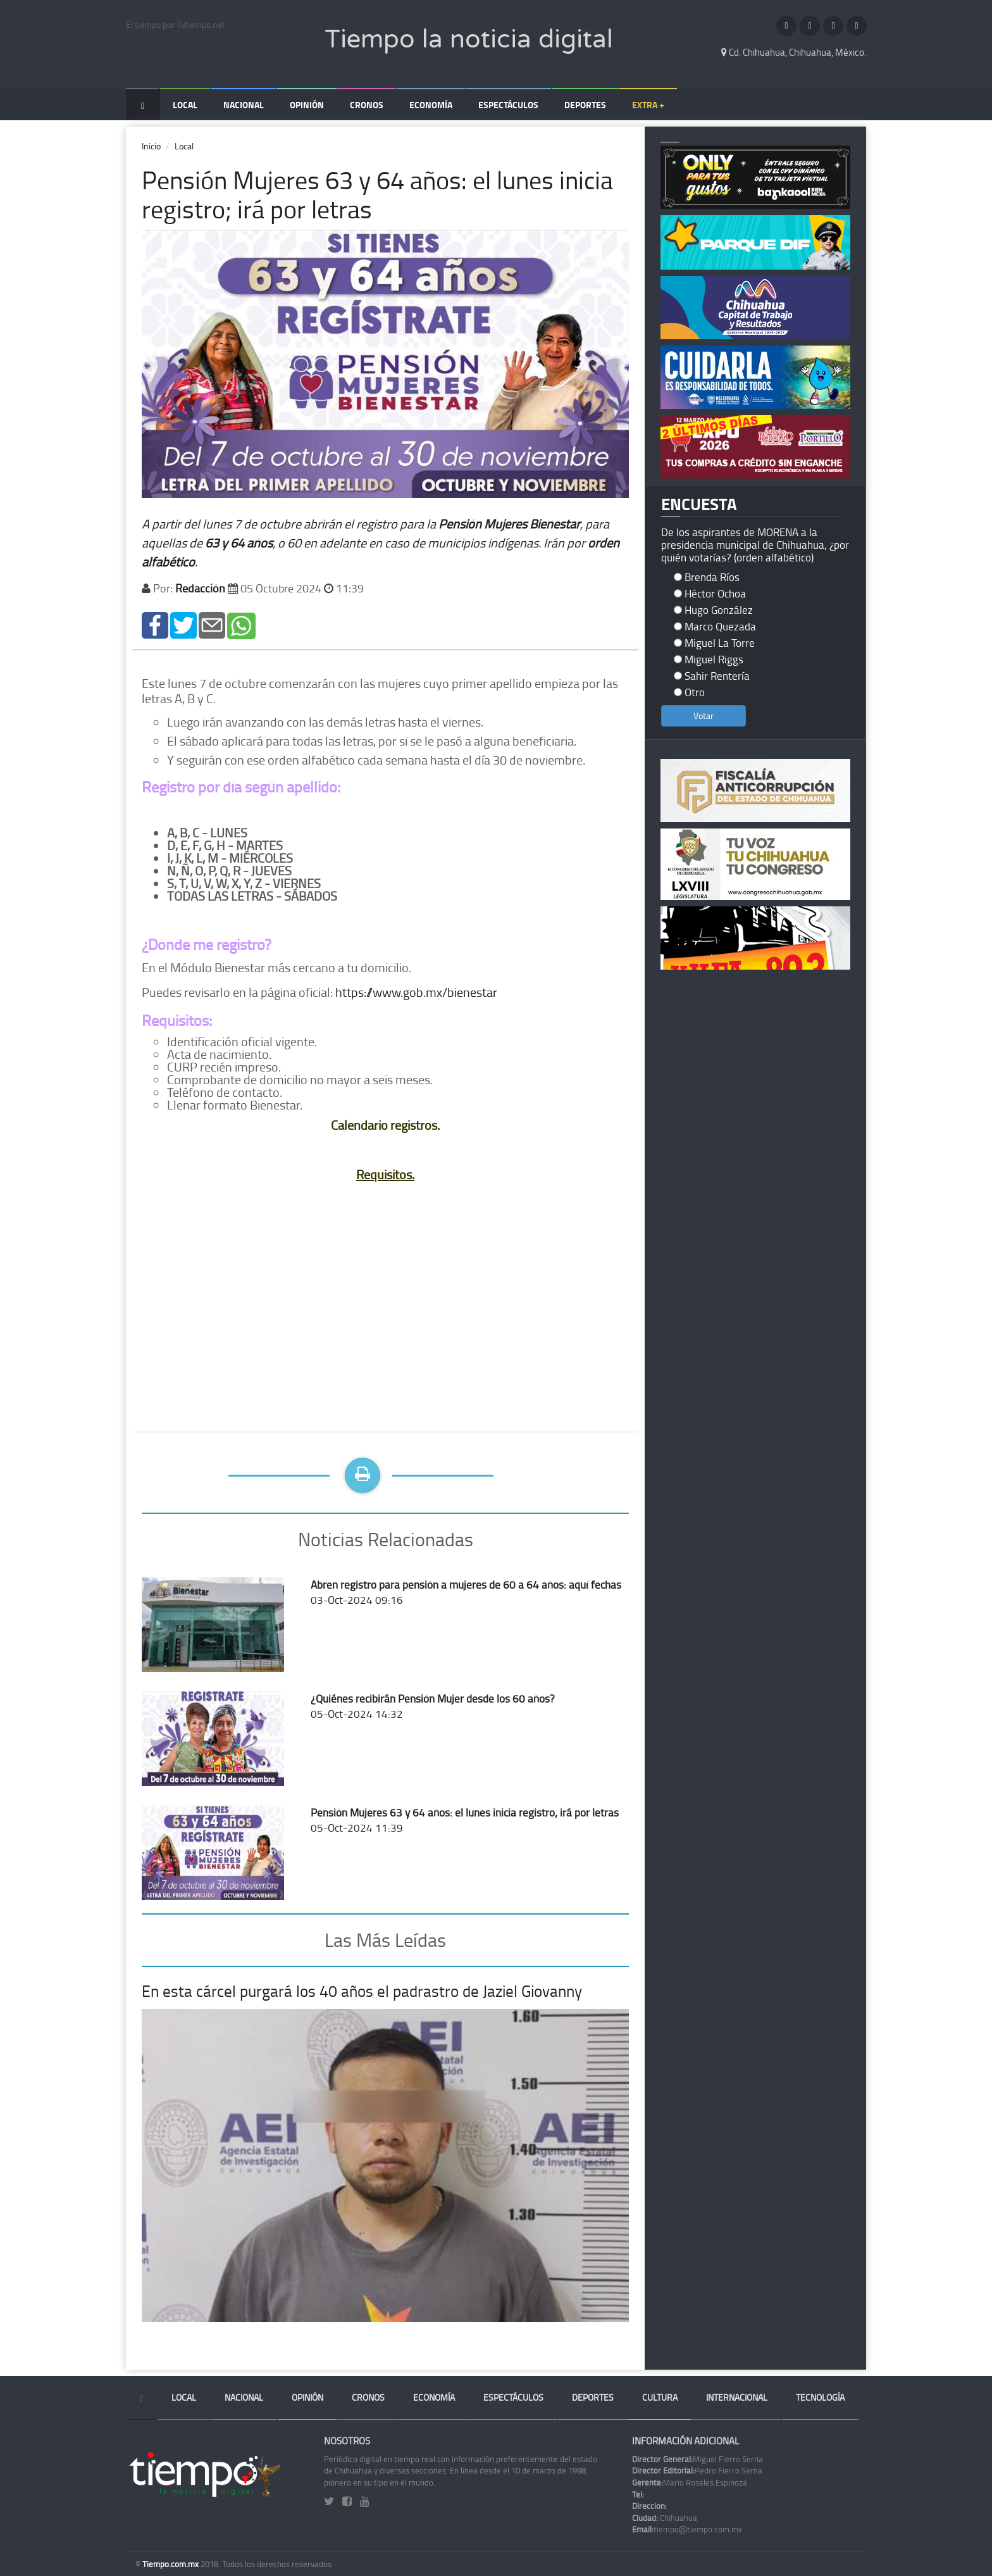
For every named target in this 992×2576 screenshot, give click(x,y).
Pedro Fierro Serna (697, 2470)
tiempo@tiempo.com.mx (687, 2529)
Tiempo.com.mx (171, 2564)
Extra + (648, 104)
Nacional (243, 104)
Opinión (307, 104)
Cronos (366, 104)
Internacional (736, 2397)
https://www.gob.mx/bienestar (416, 992)
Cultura (660, 2397)
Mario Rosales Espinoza (689, 2482)
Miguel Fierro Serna (697, 2459)
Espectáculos (508, 104)
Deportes (585, 104)
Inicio (151, 146)
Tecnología (820, 2397)
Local (185, 104)
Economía (430, 104)
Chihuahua (664, 2517)
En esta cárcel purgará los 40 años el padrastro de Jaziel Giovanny (362, 1991)
